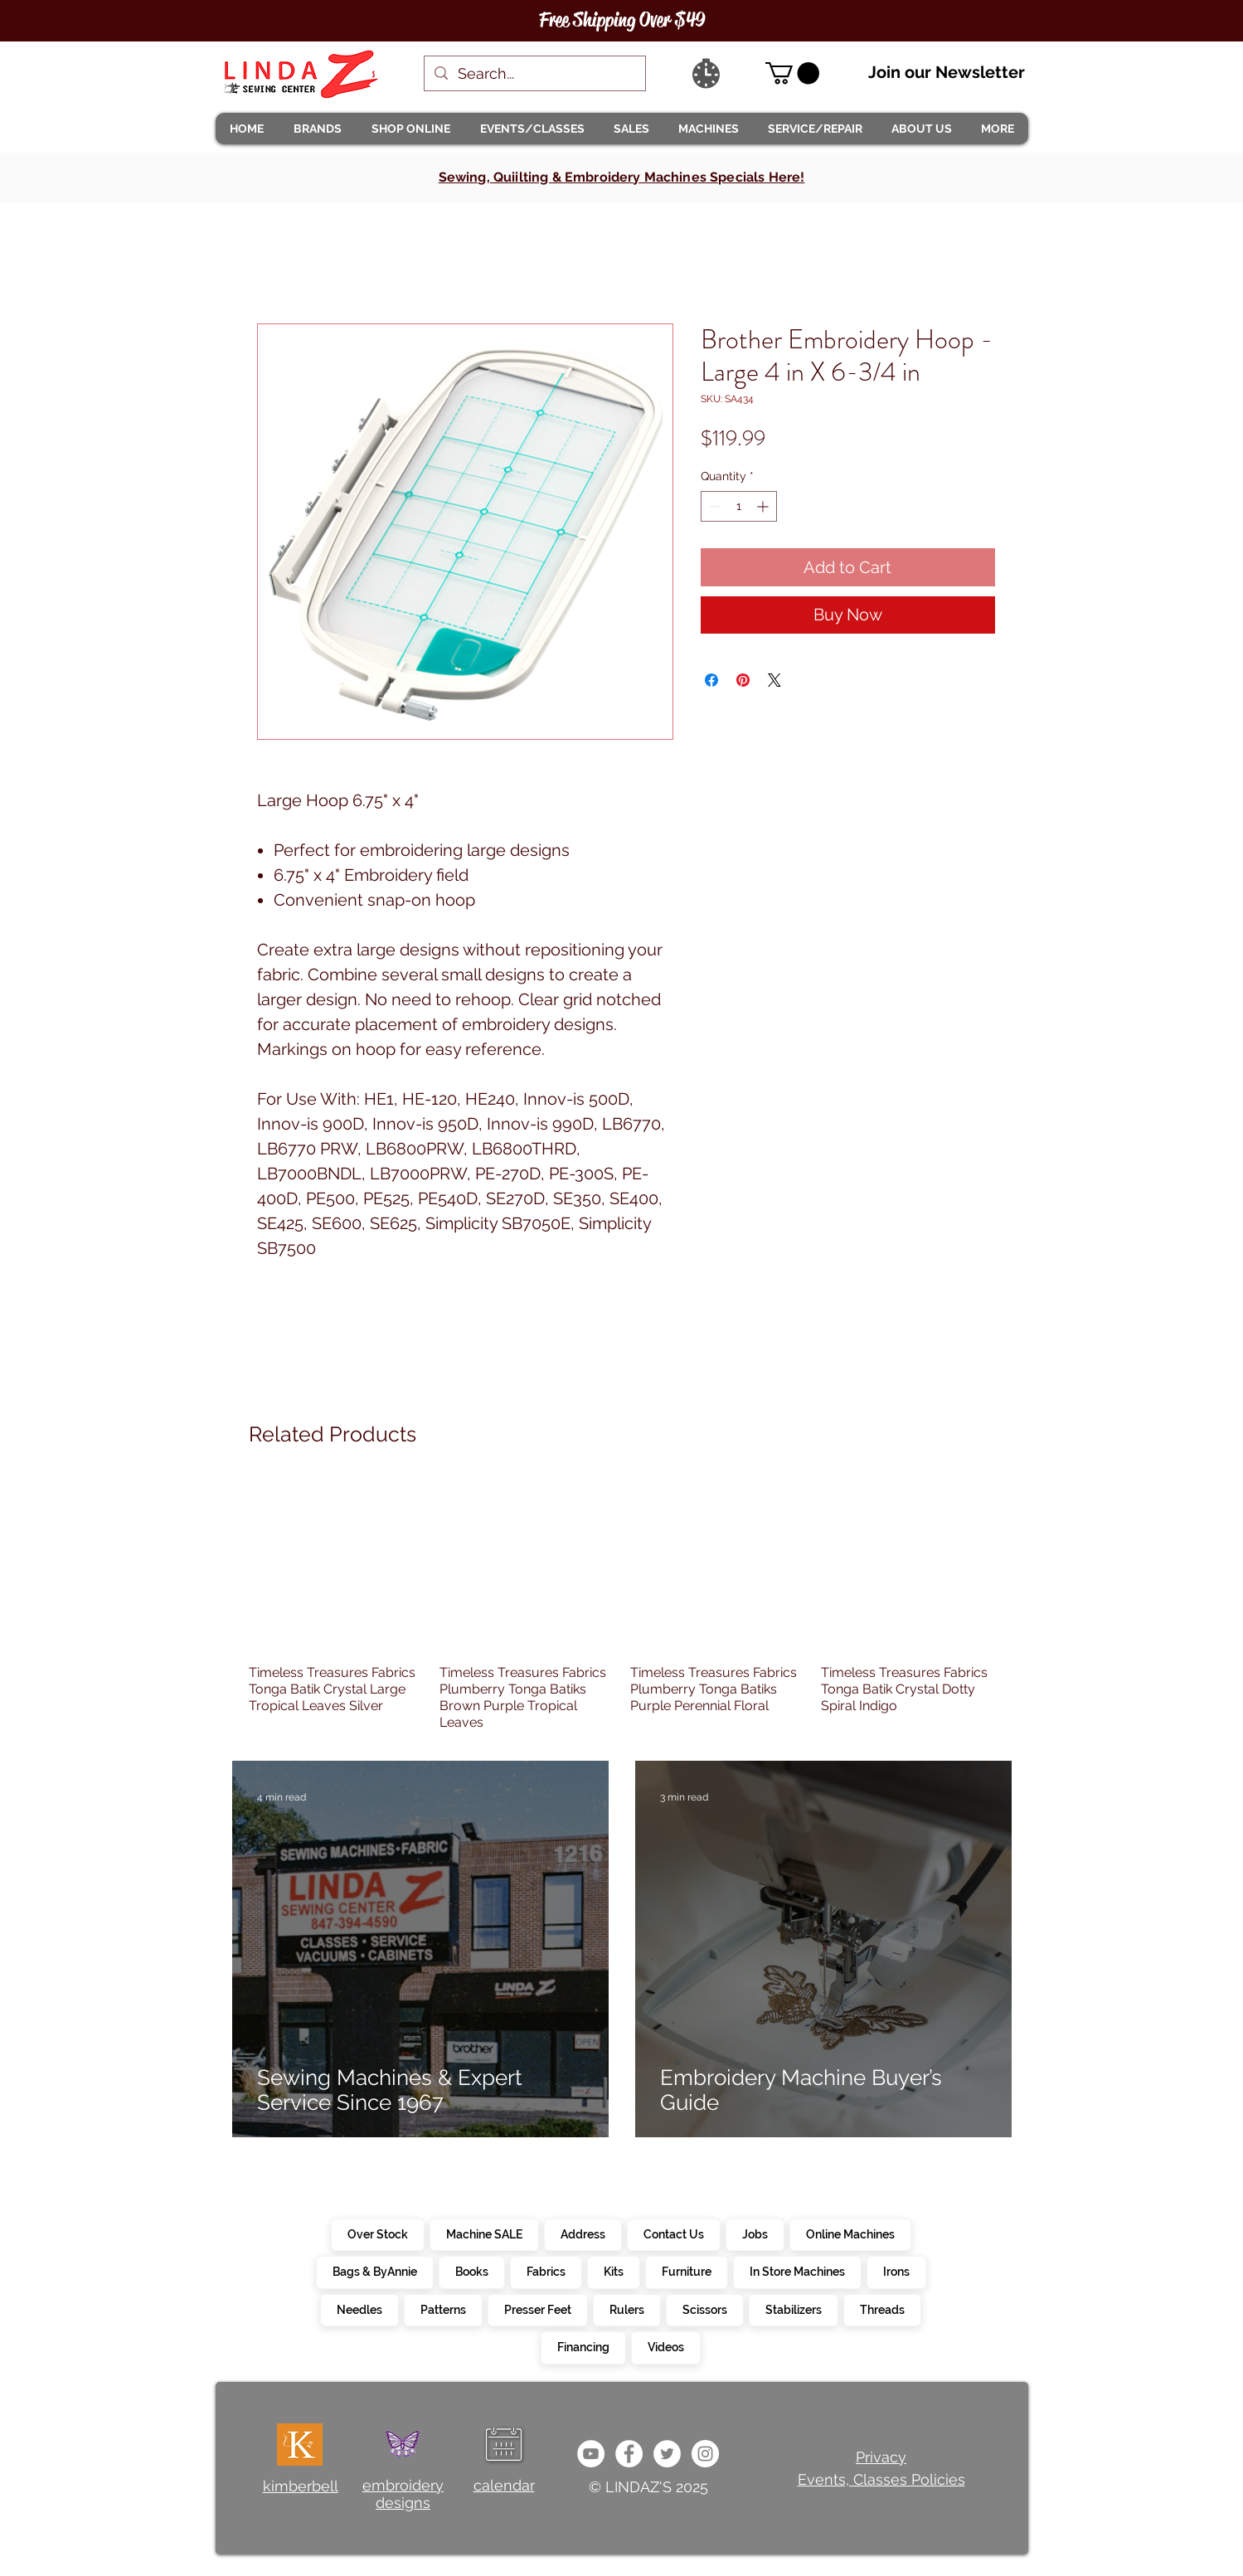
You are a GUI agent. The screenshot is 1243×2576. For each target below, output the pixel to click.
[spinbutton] (739, 506)
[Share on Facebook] (711, 680)
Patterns (443, 2308)
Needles (359, 2308)
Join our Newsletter (946, 72)
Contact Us (673, 2233)
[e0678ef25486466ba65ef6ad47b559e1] (629, 2453)
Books (471, 2270)
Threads (882, 2308)
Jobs (754, 2233)
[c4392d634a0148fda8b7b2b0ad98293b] (667, 2453)
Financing (582, 2346)
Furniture (686, 2270)
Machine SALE (483, 2233)
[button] (318, 128)
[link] (792, 73)
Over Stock (377, 2233)
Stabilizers (793, 2308)
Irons (896, 2270)
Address (582, 2233)
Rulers (626, 2308)
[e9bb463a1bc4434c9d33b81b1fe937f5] (591, 2453)
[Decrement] (713, 506)
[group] (622, 1604)
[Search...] (534, 73)
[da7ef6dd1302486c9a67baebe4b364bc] (705, 2453)
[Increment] (764, 506)
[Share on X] (774, 680)
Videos (665, 2346)
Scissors (704, 2308)
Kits (613, 2270)
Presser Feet (537, 2308)
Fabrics (546, 2270)
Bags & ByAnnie (374, 2270)
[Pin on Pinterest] (743, 680)
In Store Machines (797, 2270)
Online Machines (850, 2233)
